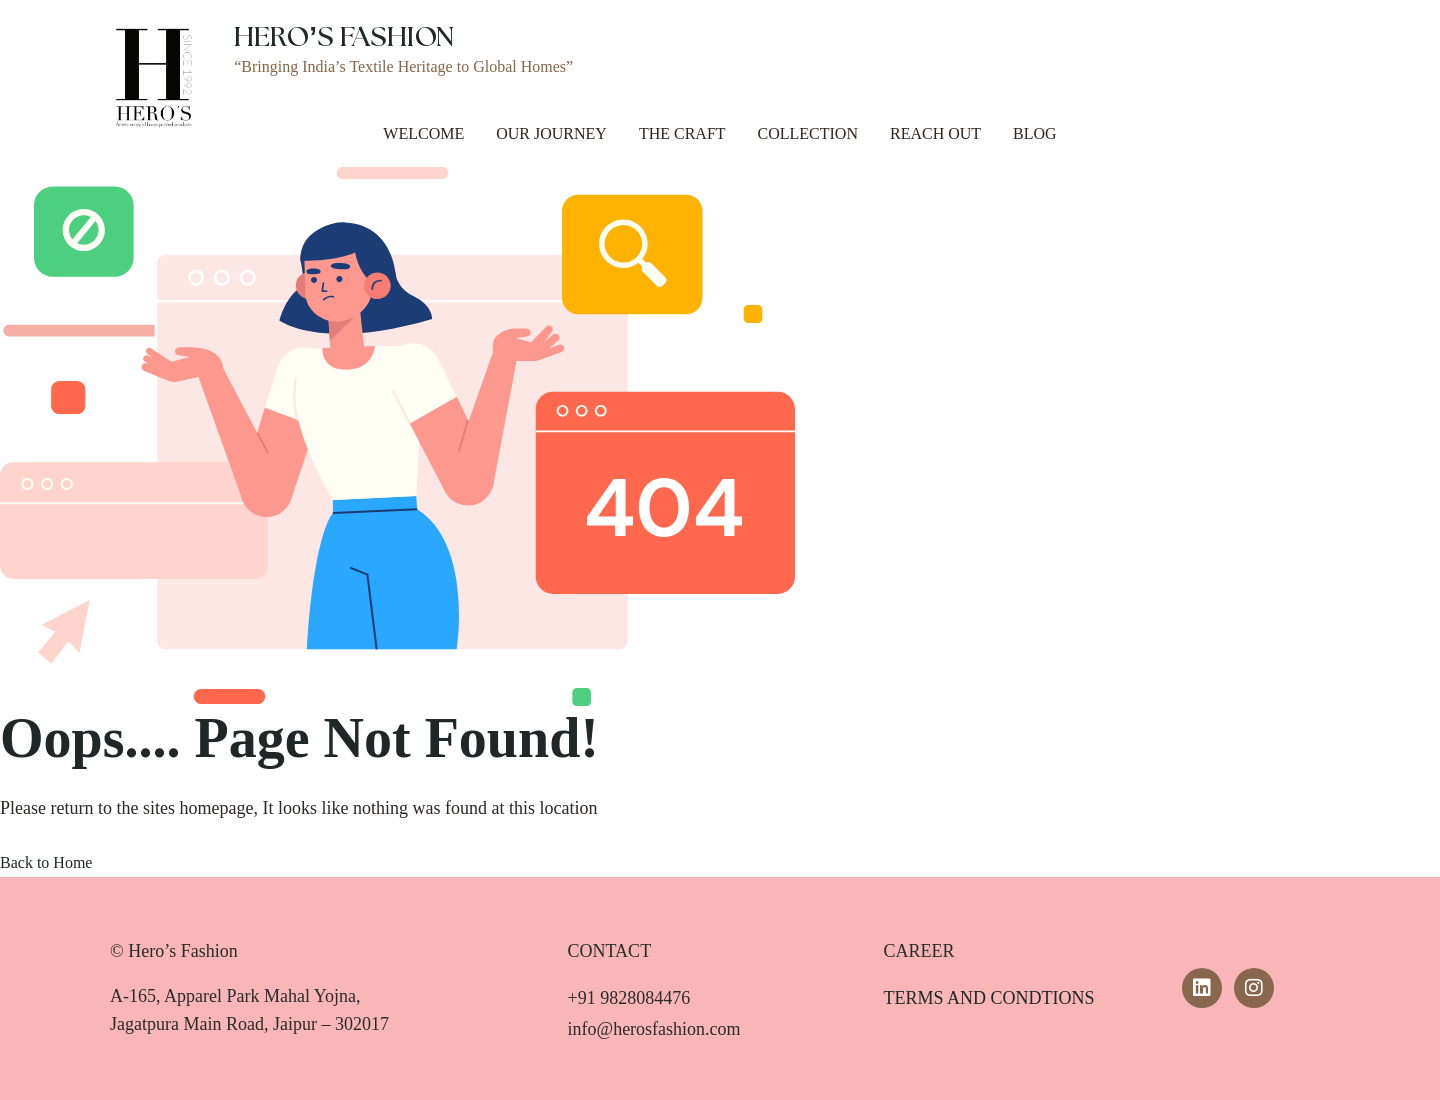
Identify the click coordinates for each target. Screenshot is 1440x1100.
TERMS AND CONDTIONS (988, 998)
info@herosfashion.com (654, 1029)
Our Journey (551, 133)
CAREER (918, 951)
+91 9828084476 (629, 998)
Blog (1035, 133)
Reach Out (935, 133)
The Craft (682, 133)
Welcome (423, 133)
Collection (808, 133)
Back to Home (46, 862)
